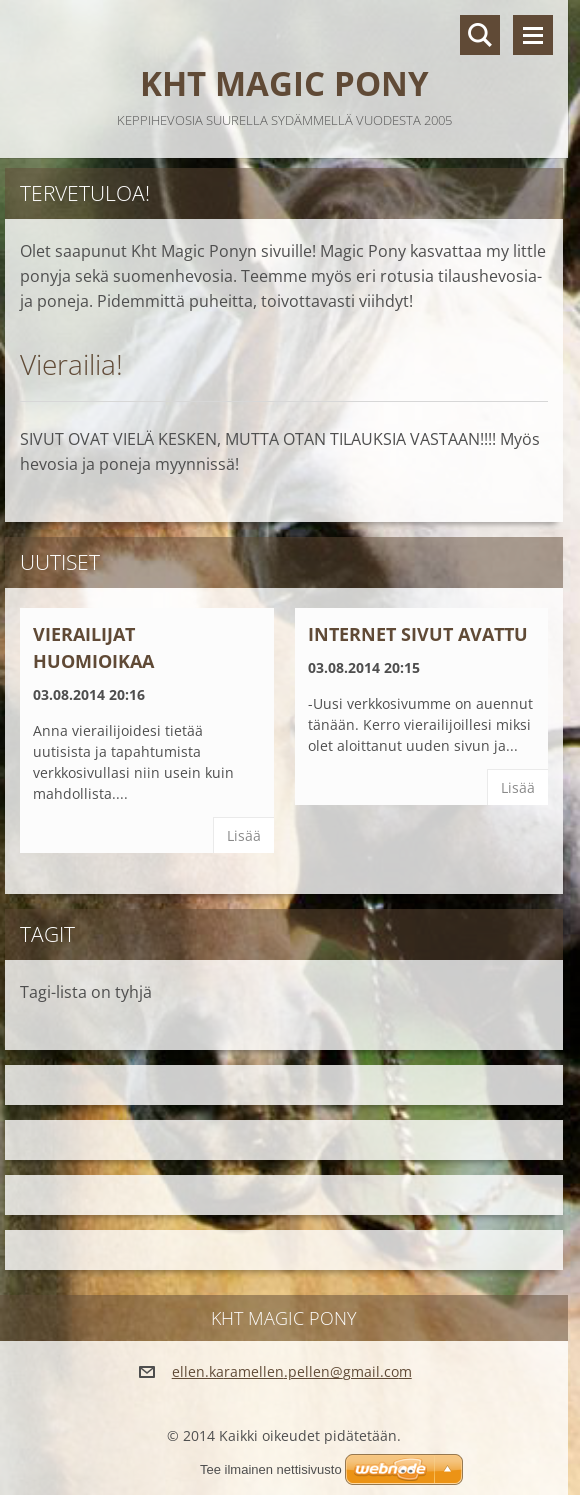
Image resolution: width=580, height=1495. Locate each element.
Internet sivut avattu (418, 634)
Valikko (533, 35)
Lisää (244, 835)
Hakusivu (480, 35)
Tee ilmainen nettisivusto (271, 1469)
